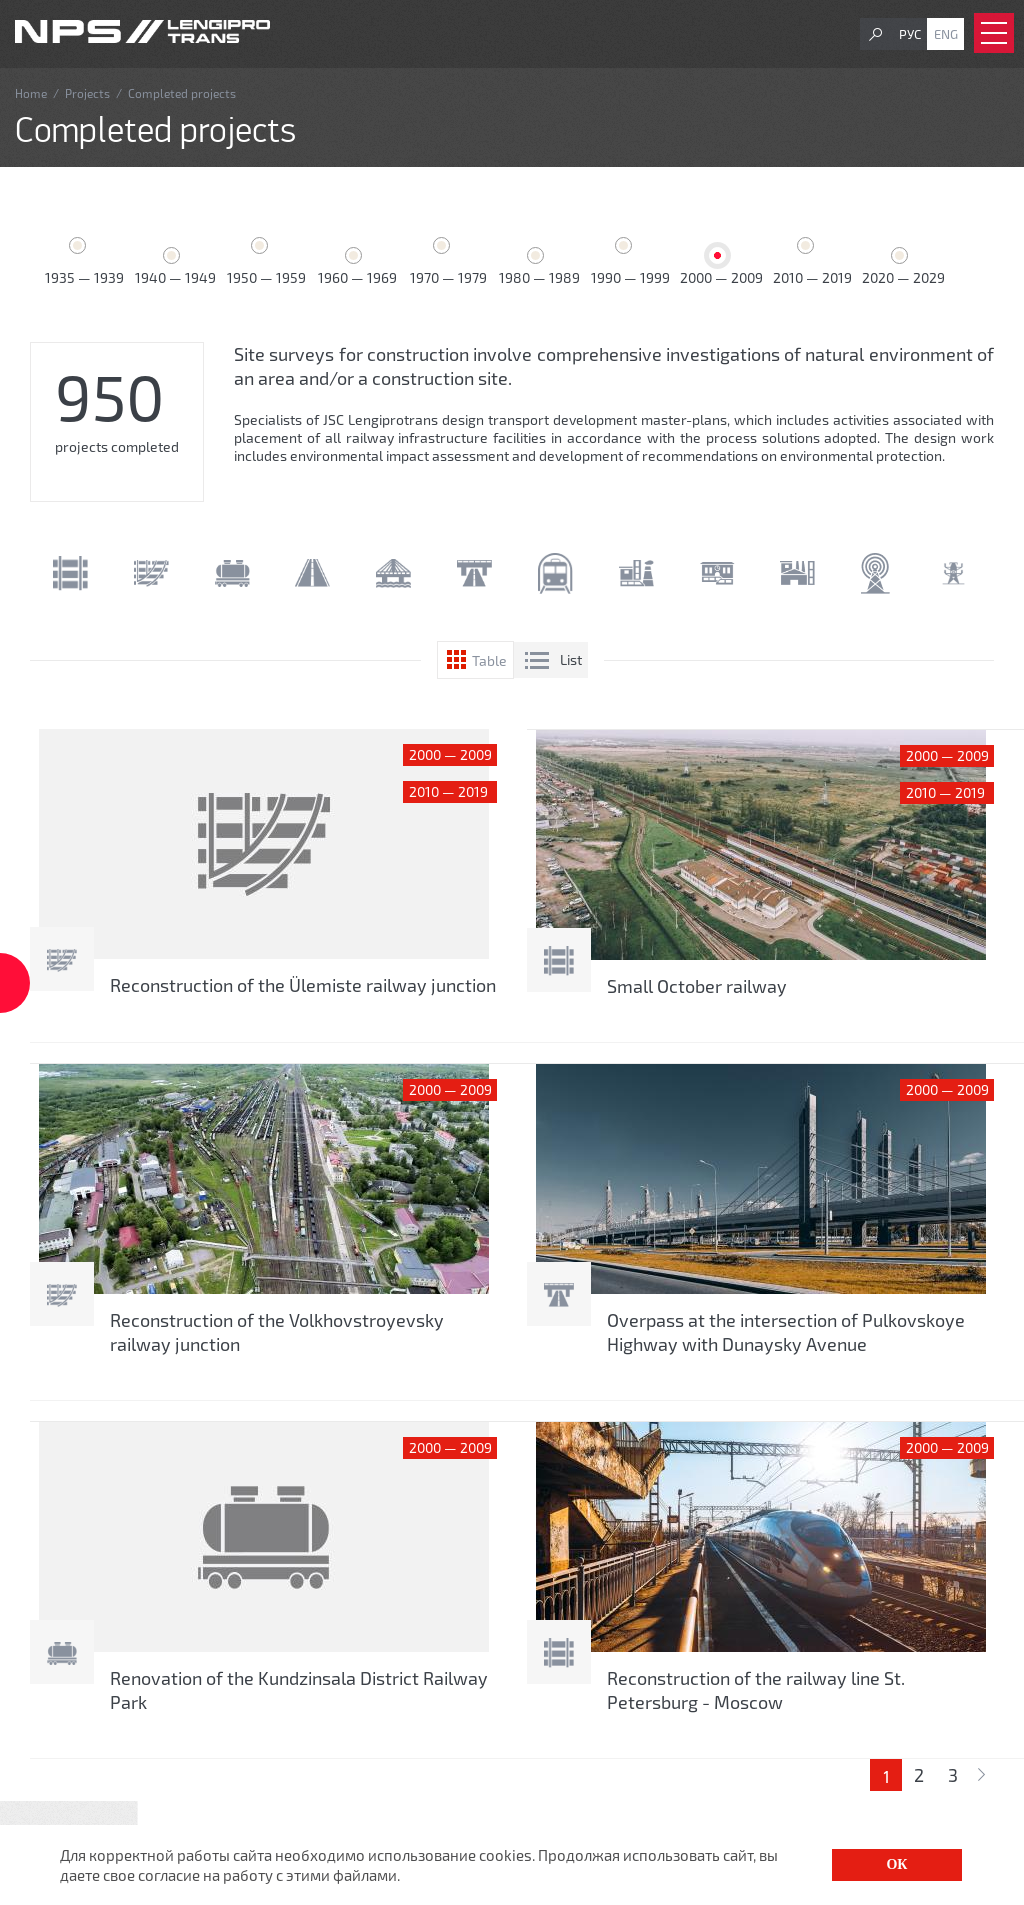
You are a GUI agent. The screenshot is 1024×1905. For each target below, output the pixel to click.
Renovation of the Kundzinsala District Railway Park (299, 1690)
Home (31, 93)
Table (489, 660)
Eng (946, 34)
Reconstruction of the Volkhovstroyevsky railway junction (277, 1332)
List (571, 659)
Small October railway (697, 986)
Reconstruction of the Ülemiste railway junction (303, 985)
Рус (910, 34)
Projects (87, 93)
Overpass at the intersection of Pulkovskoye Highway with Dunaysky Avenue (786, 1332)
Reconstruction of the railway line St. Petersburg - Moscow (756, 1690)
